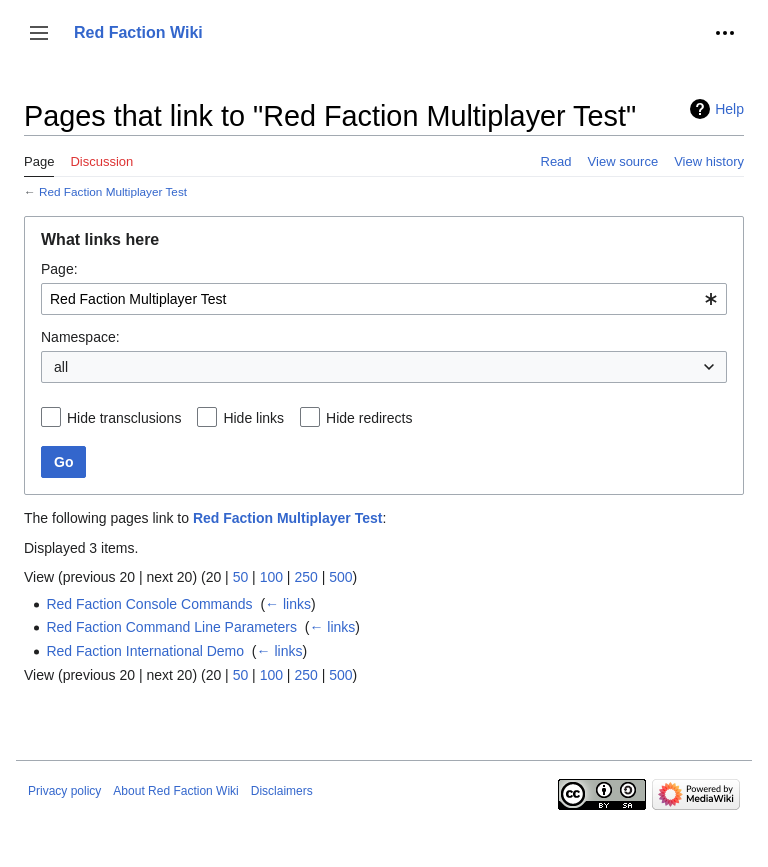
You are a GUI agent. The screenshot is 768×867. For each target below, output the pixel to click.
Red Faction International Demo (145, 651)
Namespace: (80, 337)
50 (241, 577)
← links (288, 604)
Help (729, 109)
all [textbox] (61, 367)
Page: (59, 269)
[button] (39, 33)
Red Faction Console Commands (149, 604)
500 (340, 577)
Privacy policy (64, 791)
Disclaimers (282, 791)
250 (305, 577)
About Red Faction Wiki (175, 791)
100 (271, 577)
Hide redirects (369, 418)
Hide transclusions (124, 418)
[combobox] (384, 299)
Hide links (253, 418)
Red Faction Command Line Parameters (171, 627)
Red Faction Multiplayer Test (113, 191)
